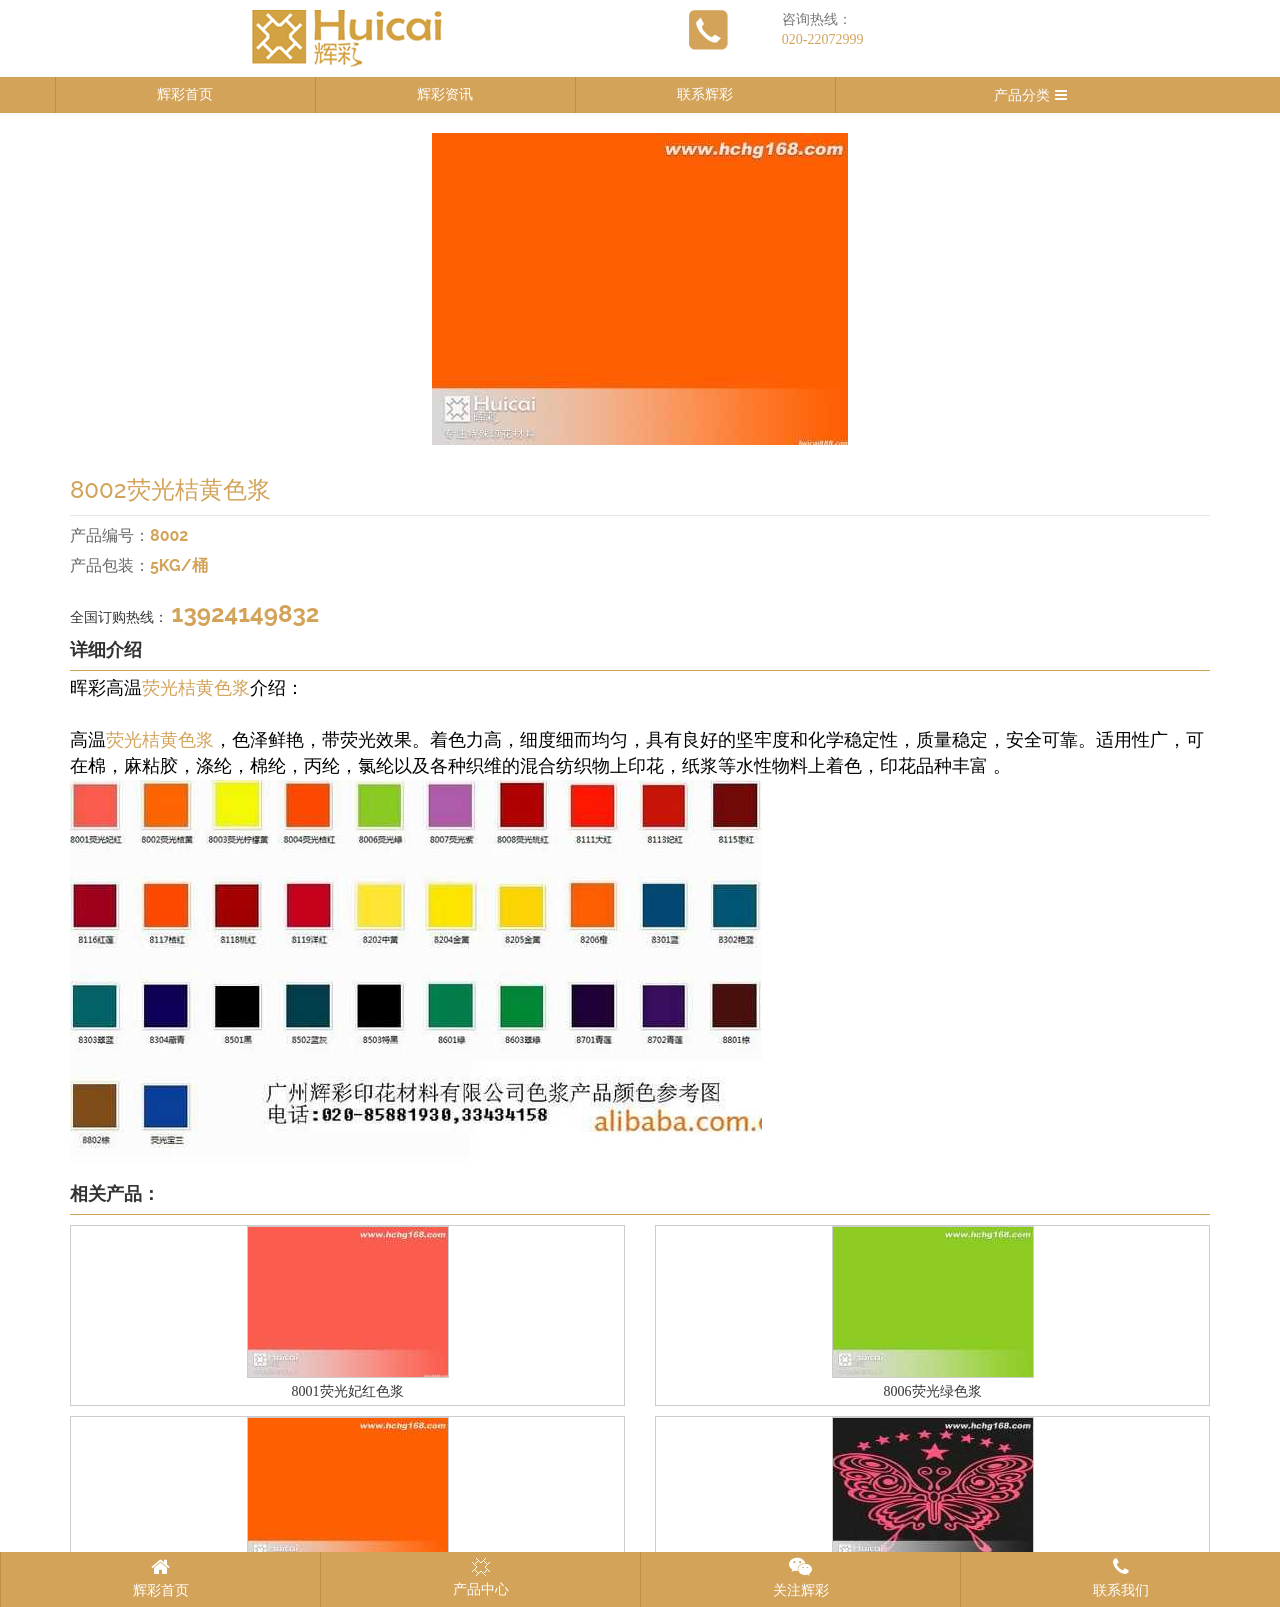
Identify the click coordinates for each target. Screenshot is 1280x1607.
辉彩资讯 (445, 94)
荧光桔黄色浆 (196, 688)
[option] (640, 289)
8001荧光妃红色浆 (348, 1391)
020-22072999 (823, 39)
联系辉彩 (705, 94)
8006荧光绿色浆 (933, 1391)
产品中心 (481, 1577)
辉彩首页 (185, 94)
